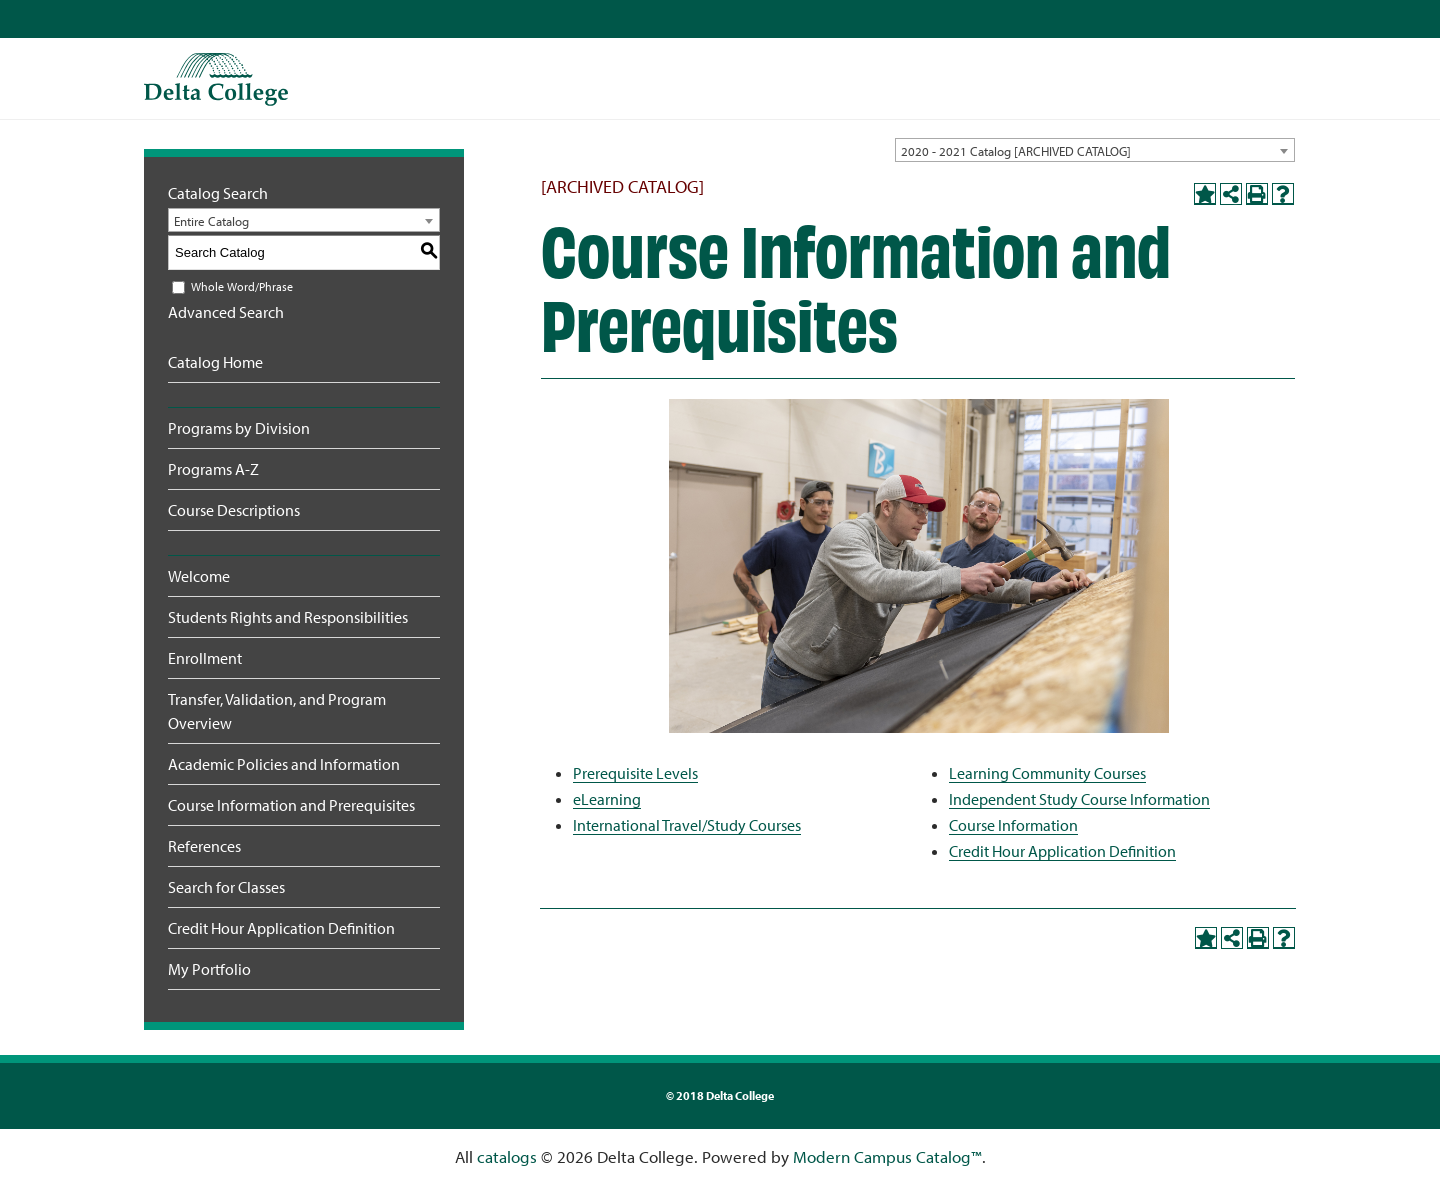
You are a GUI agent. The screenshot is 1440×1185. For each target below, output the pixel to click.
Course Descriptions (234, 510)
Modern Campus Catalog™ (887, 1156)
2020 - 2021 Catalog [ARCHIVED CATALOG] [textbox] (1016, 151)
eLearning (607, 799)
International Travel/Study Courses (687, 825)
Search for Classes (226, 887)
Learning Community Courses (1047, 773)
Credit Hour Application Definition (281, 928)
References (204, 846)
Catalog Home (215, 362)
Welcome (199, 576)
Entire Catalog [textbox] (211, 221)
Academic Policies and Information (284, 764)
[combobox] (1095, 150)
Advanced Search (226, 312)
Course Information (1013, 825)
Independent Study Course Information (1079, 799)
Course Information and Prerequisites (291, 805)
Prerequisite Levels (635, 773)
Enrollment (205, 658)
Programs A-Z (213, 469)
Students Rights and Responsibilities (288, 617)
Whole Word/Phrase (242, 286)
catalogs (507, 1156)
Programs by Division (239, 428)
